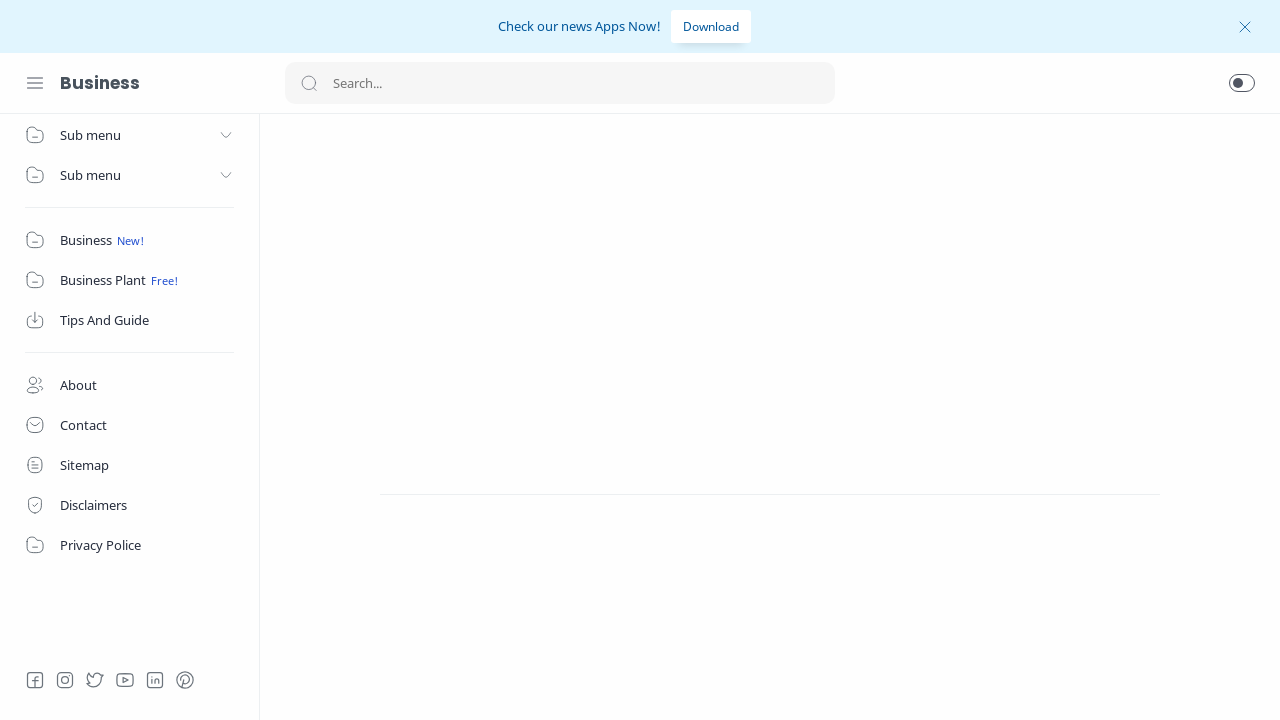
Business (100, 83)
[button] (1242, 83)
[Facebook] (35, 680)
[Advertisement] (770, 279)
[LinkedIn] (155, 680)
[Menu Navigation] (35, 83)
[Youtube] (125, 680)
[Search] (560, 83)
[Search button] (309, 83)
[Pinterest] (185, 680)
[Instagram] (65, 680)
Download (711, 26)
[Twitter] (95, 680)
